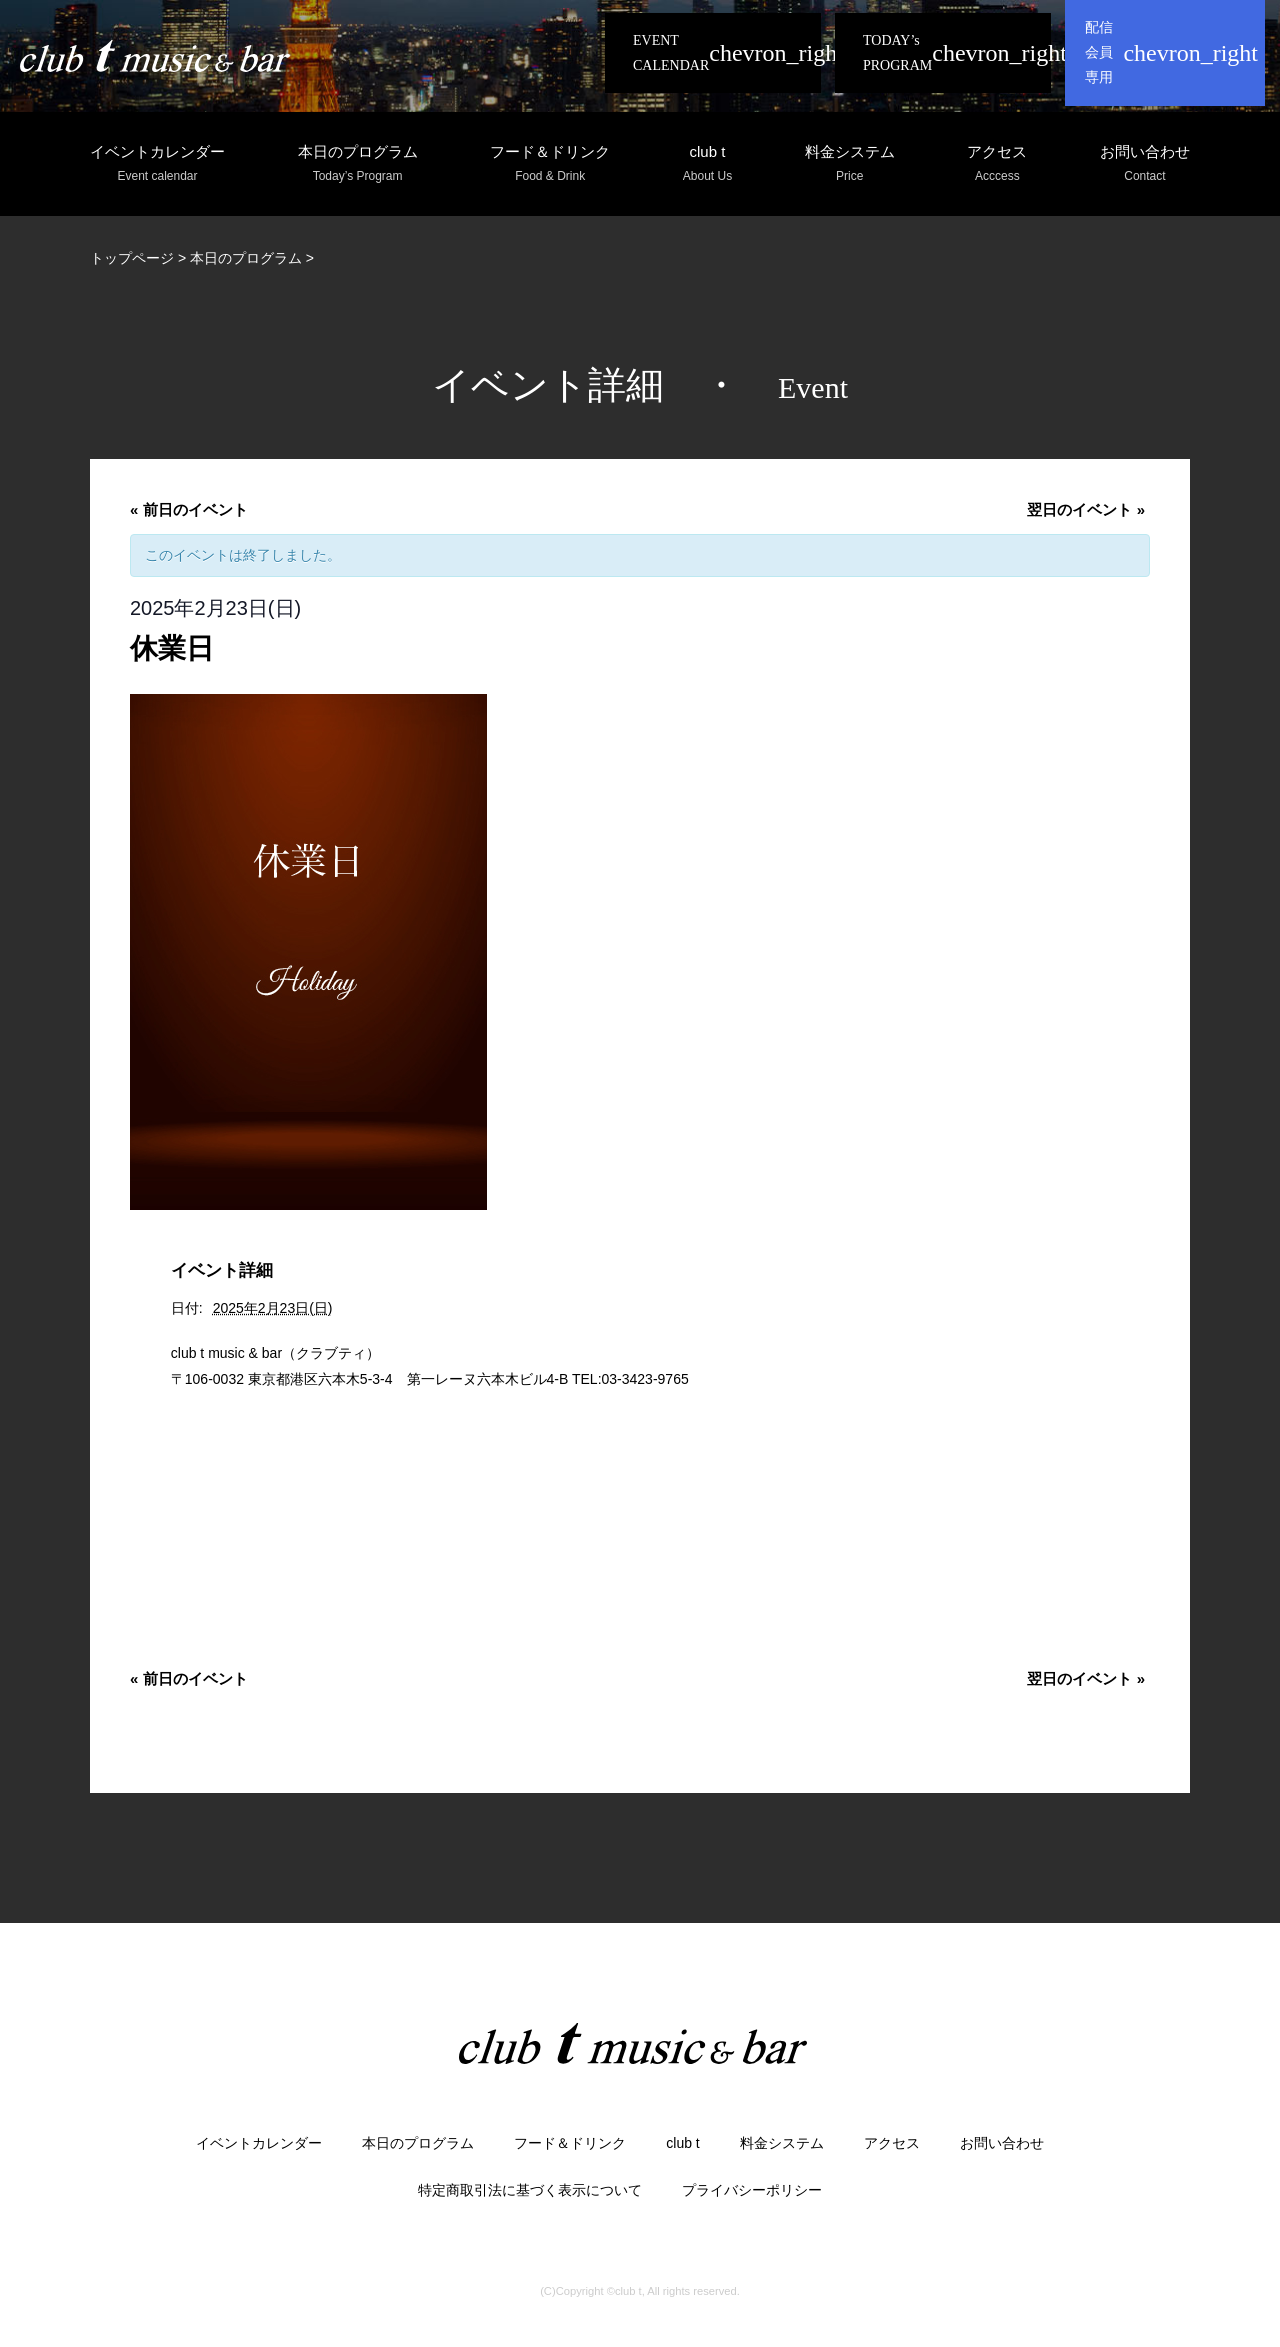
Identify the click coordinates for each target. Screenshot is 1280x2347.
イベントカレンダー (157, 164)
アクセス (997, 164)
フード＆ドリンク (550, 164)
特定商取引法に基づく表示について (530, 2190)
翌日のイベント (1086, 509)
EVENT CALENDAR (671, 53)
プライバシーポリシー (752, 2190)
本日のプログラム (358, 164)
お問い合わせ (1145, 164)
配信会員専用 (1099, 52)
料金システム (850, 164)
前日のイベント (189, 509)
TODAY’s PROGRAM (897, 53)
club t (707, 164)
